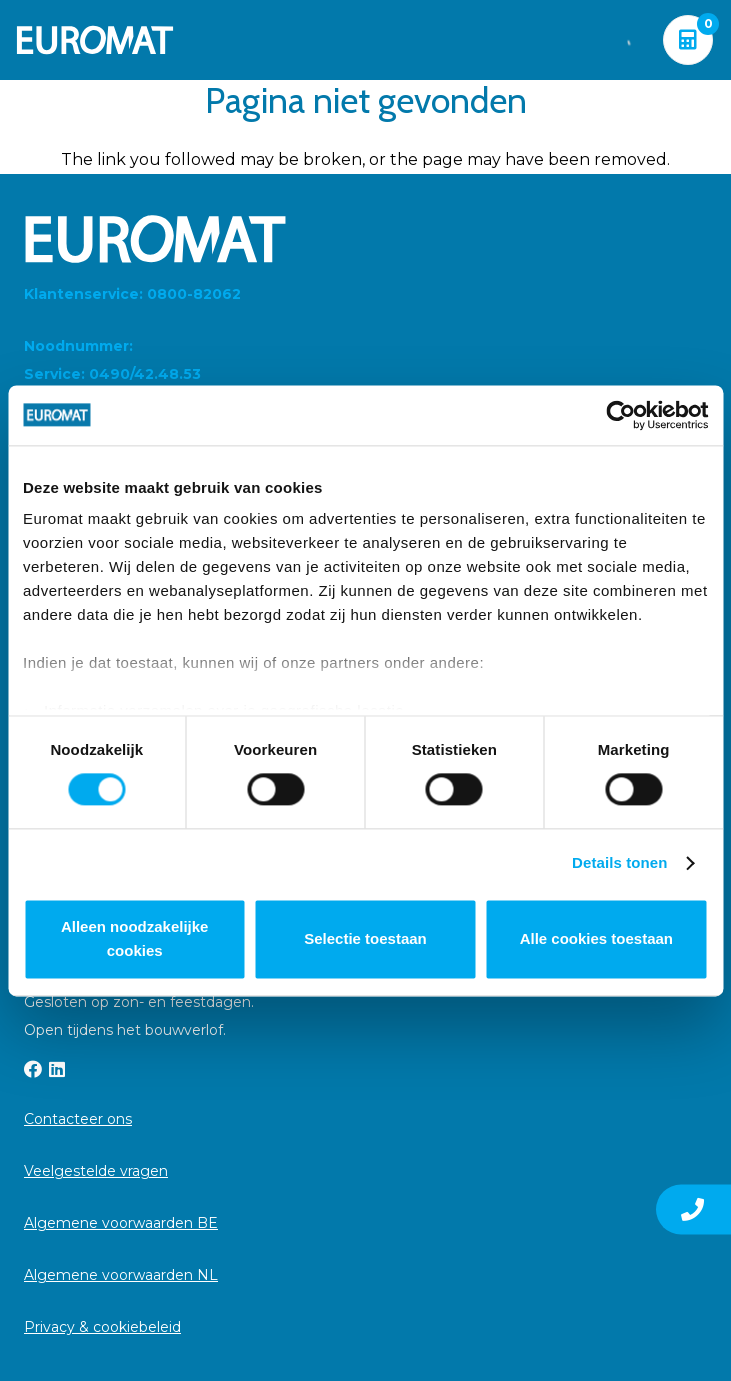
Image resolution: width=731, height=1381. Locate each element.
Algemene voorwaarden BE (121, 1223)
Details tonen (619, 863)
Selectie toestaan (365, 938)
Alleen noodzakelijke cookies (135, 938)
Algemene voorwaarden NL (121, 1275)
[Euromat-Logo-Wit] (95, 40)
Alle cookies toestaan (596, 938)
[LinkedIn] (57, 1069)
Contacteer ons (78, 1119)
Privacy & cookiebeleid (102, 1327)
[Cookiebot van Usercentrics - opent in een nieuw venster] (620, 415)
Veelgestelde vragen (96, 1171)
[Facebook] (33, 1069)
